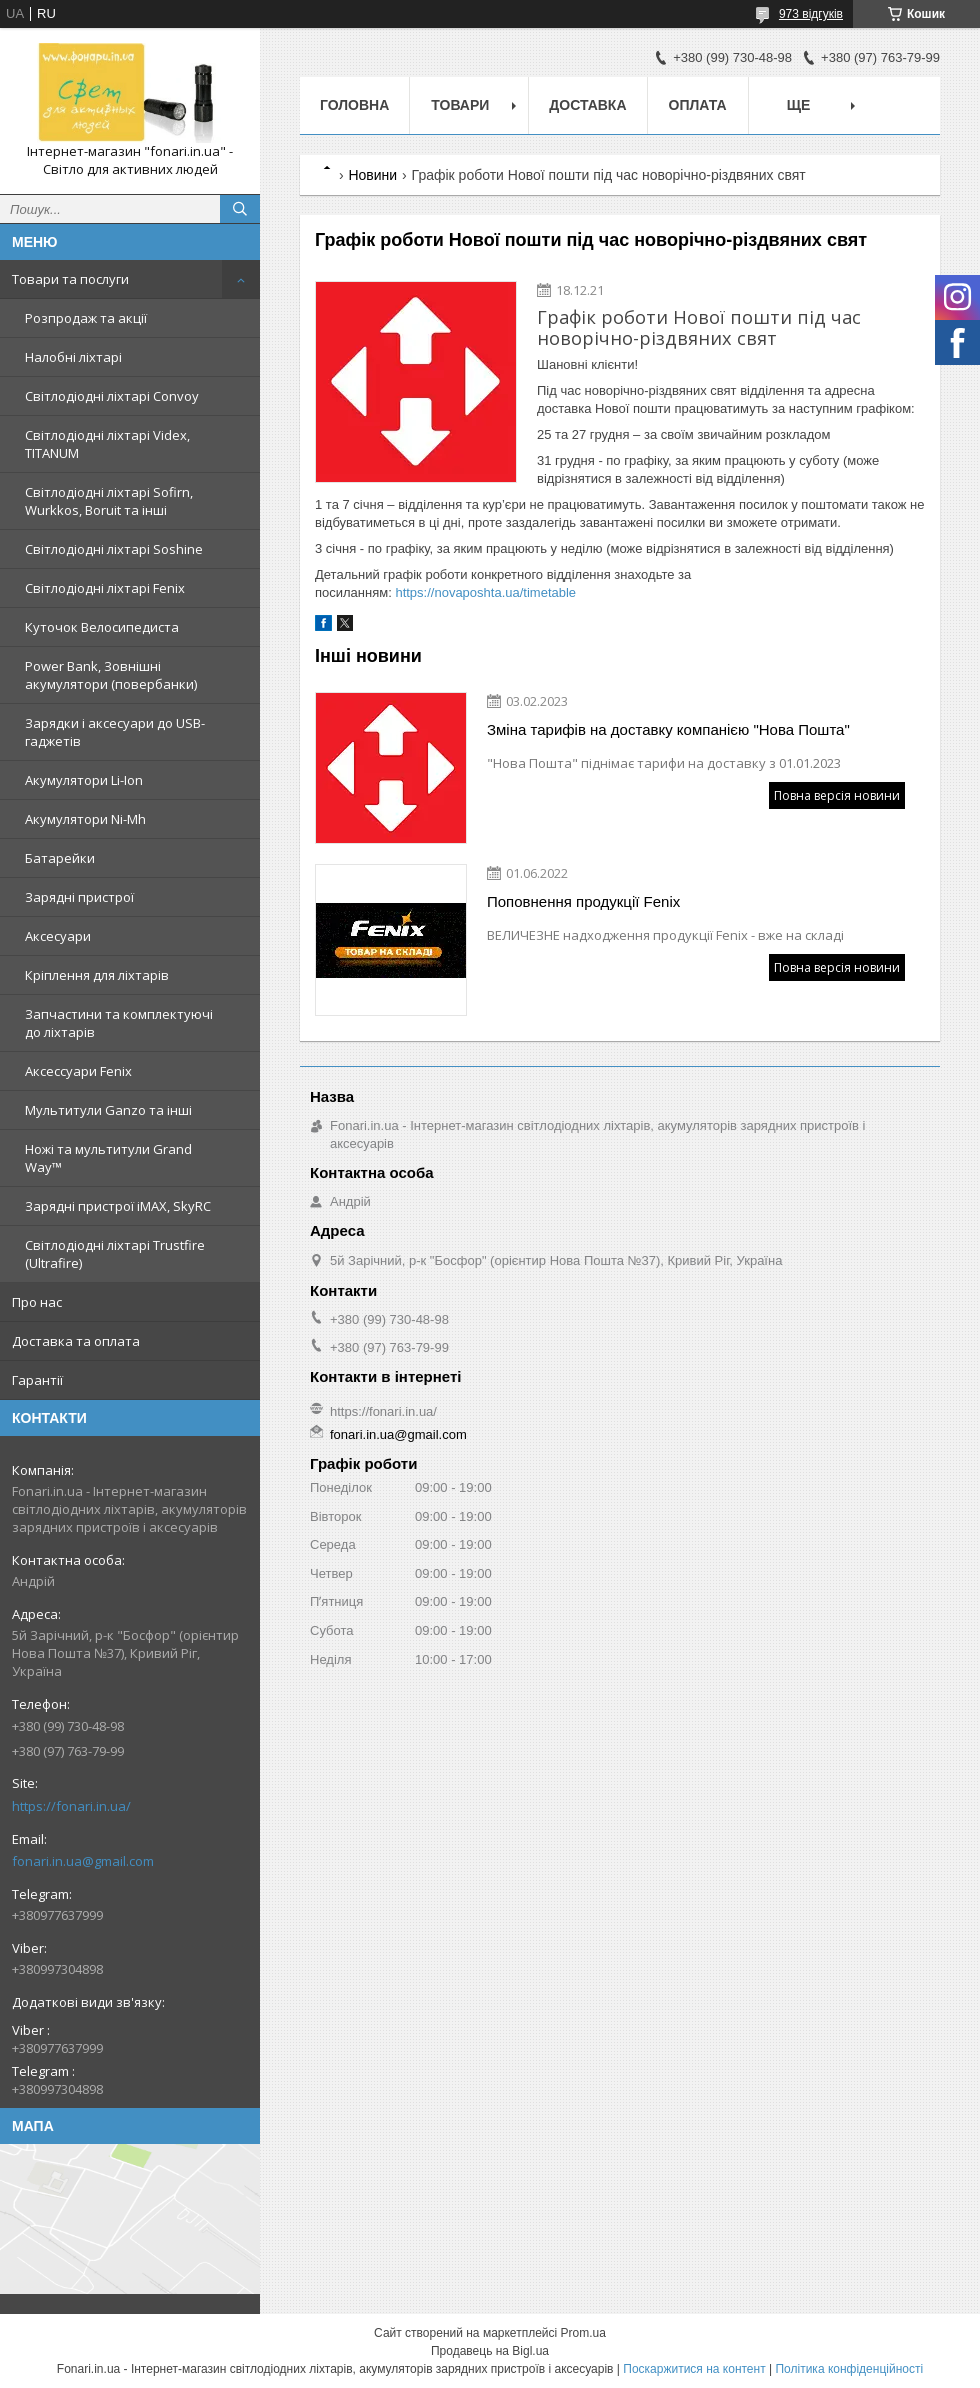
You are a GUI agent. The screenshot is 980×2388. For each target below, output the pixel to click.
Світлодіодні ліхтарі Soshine (114, 549)
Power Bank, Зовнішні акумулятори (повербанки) (111, 675)
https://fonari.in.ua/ (71, 1806)
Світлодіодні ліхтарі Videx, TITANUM (107, 444)
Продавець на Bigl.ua (490, 2351)
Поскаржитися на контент (694, 2369)
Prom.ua (583, 2333)
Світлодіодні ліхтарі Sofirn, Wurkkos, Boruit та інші (109, 501)
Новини (372, 175)
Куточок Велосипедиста (102, 627)
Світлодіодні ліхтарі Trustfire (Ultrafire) (115, 1254)
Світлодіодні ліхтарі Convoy (112, 396)
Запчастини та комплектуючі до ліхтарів (119, 1023)
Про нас (37, 1302)
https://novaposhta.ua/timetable (485, 592)
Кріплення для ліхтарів (97, 975)
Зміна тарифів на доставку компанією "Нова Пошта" (668, 729)
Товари (460, 105)
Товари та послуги (70, 279)
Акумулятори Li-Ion (84, 780)
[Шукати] (240, 209)
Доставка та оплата (76, 1341)
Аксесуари (58, 936)
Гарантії (37, 1380)
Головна (354, 105)
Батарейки (60, 858)
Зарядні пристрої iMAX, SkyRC (118, 1206)
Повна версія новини (837, 795)
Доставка (587, 105)
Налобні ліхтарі (73, 357)
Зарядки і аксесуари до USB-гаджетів (115, 732)
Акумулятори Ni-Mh (85, 819)
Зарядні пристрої (79, 897)
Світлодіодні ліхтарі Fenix (105, 588)
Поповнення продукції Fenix (583, 901)
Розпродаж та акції (86, 318)
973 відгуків (811, 14)
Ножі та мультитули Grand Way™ (108, 1158)
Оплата (698, 105)
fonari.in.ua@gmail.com (83, 1861)
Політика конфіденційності (849, 2369)
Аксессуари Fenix (78, 1071)
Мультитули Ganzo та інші (108, 1110)
